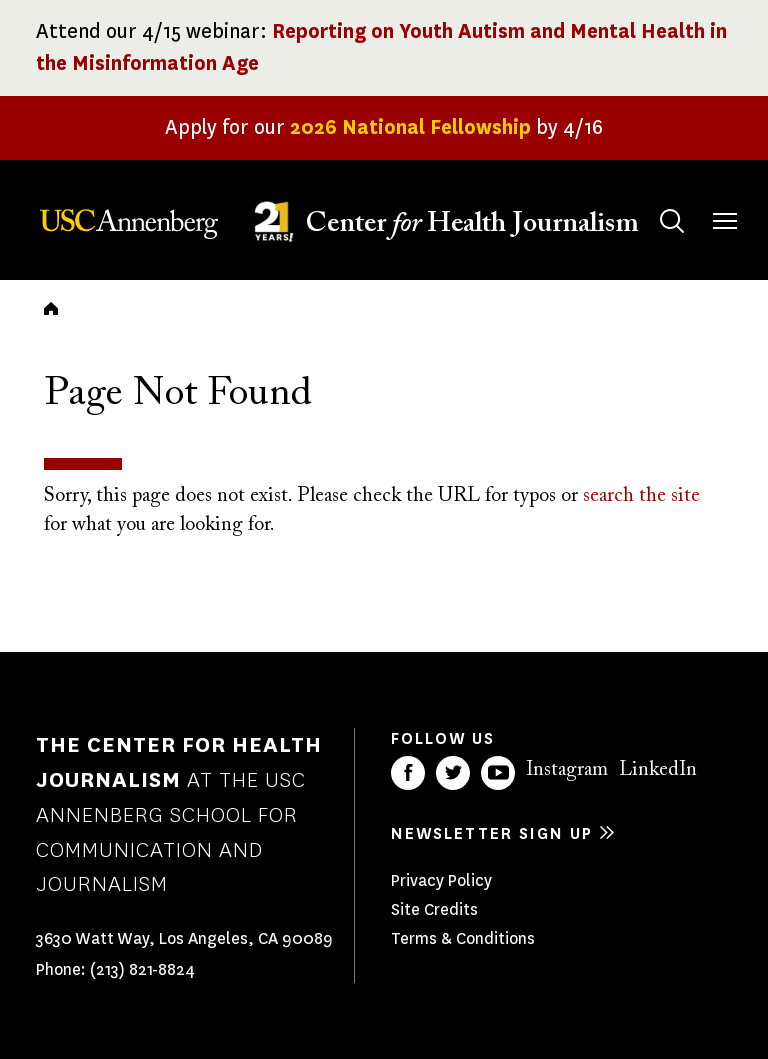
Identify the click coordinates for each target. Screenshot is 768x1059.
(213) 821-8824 (142, 969)
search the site (641, 496)
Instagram (567, 770)
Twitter (453, 773)
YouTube (498, 773)
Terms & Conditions (463, 938)
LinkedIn (658, 770)
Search (652, 201)
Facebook (408, 773)
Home (51, 308)
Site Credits (434, 909)
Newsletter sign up (492, 833)
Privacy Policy (441, 880)
